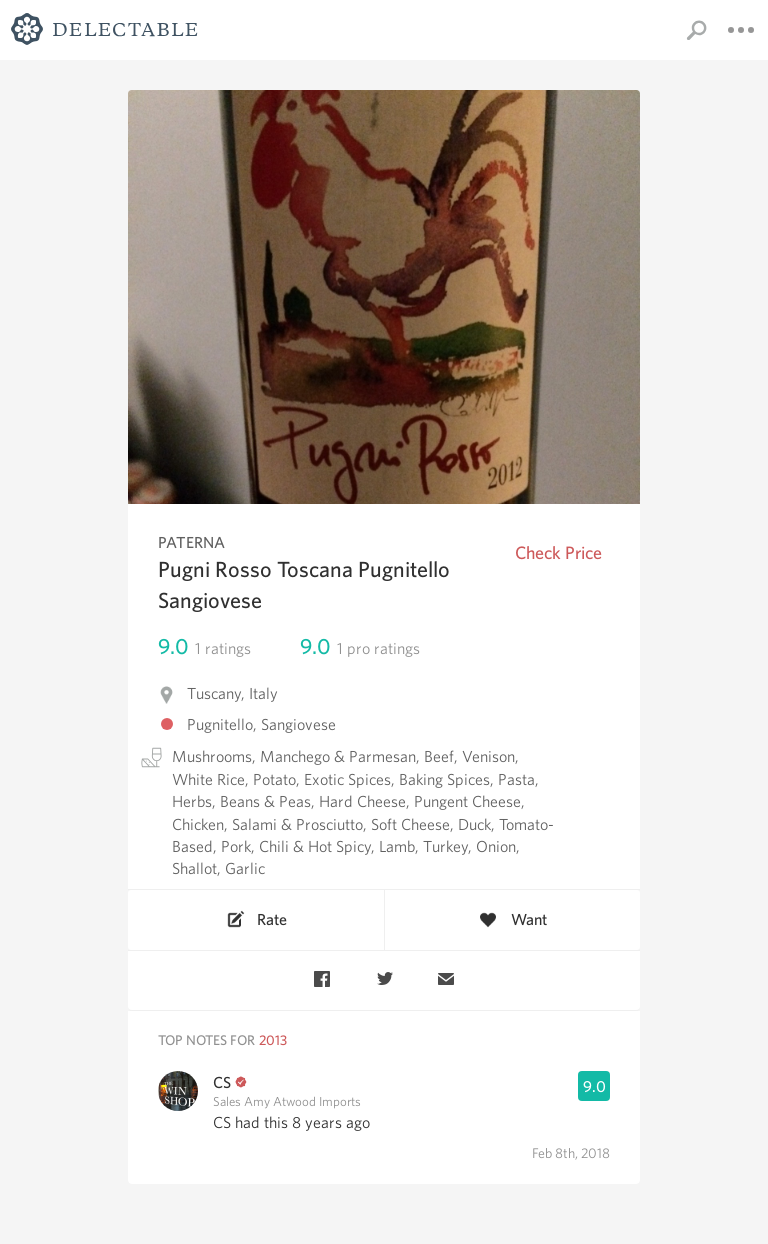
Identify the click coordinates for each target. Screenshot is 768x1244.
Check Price (558, 552)
